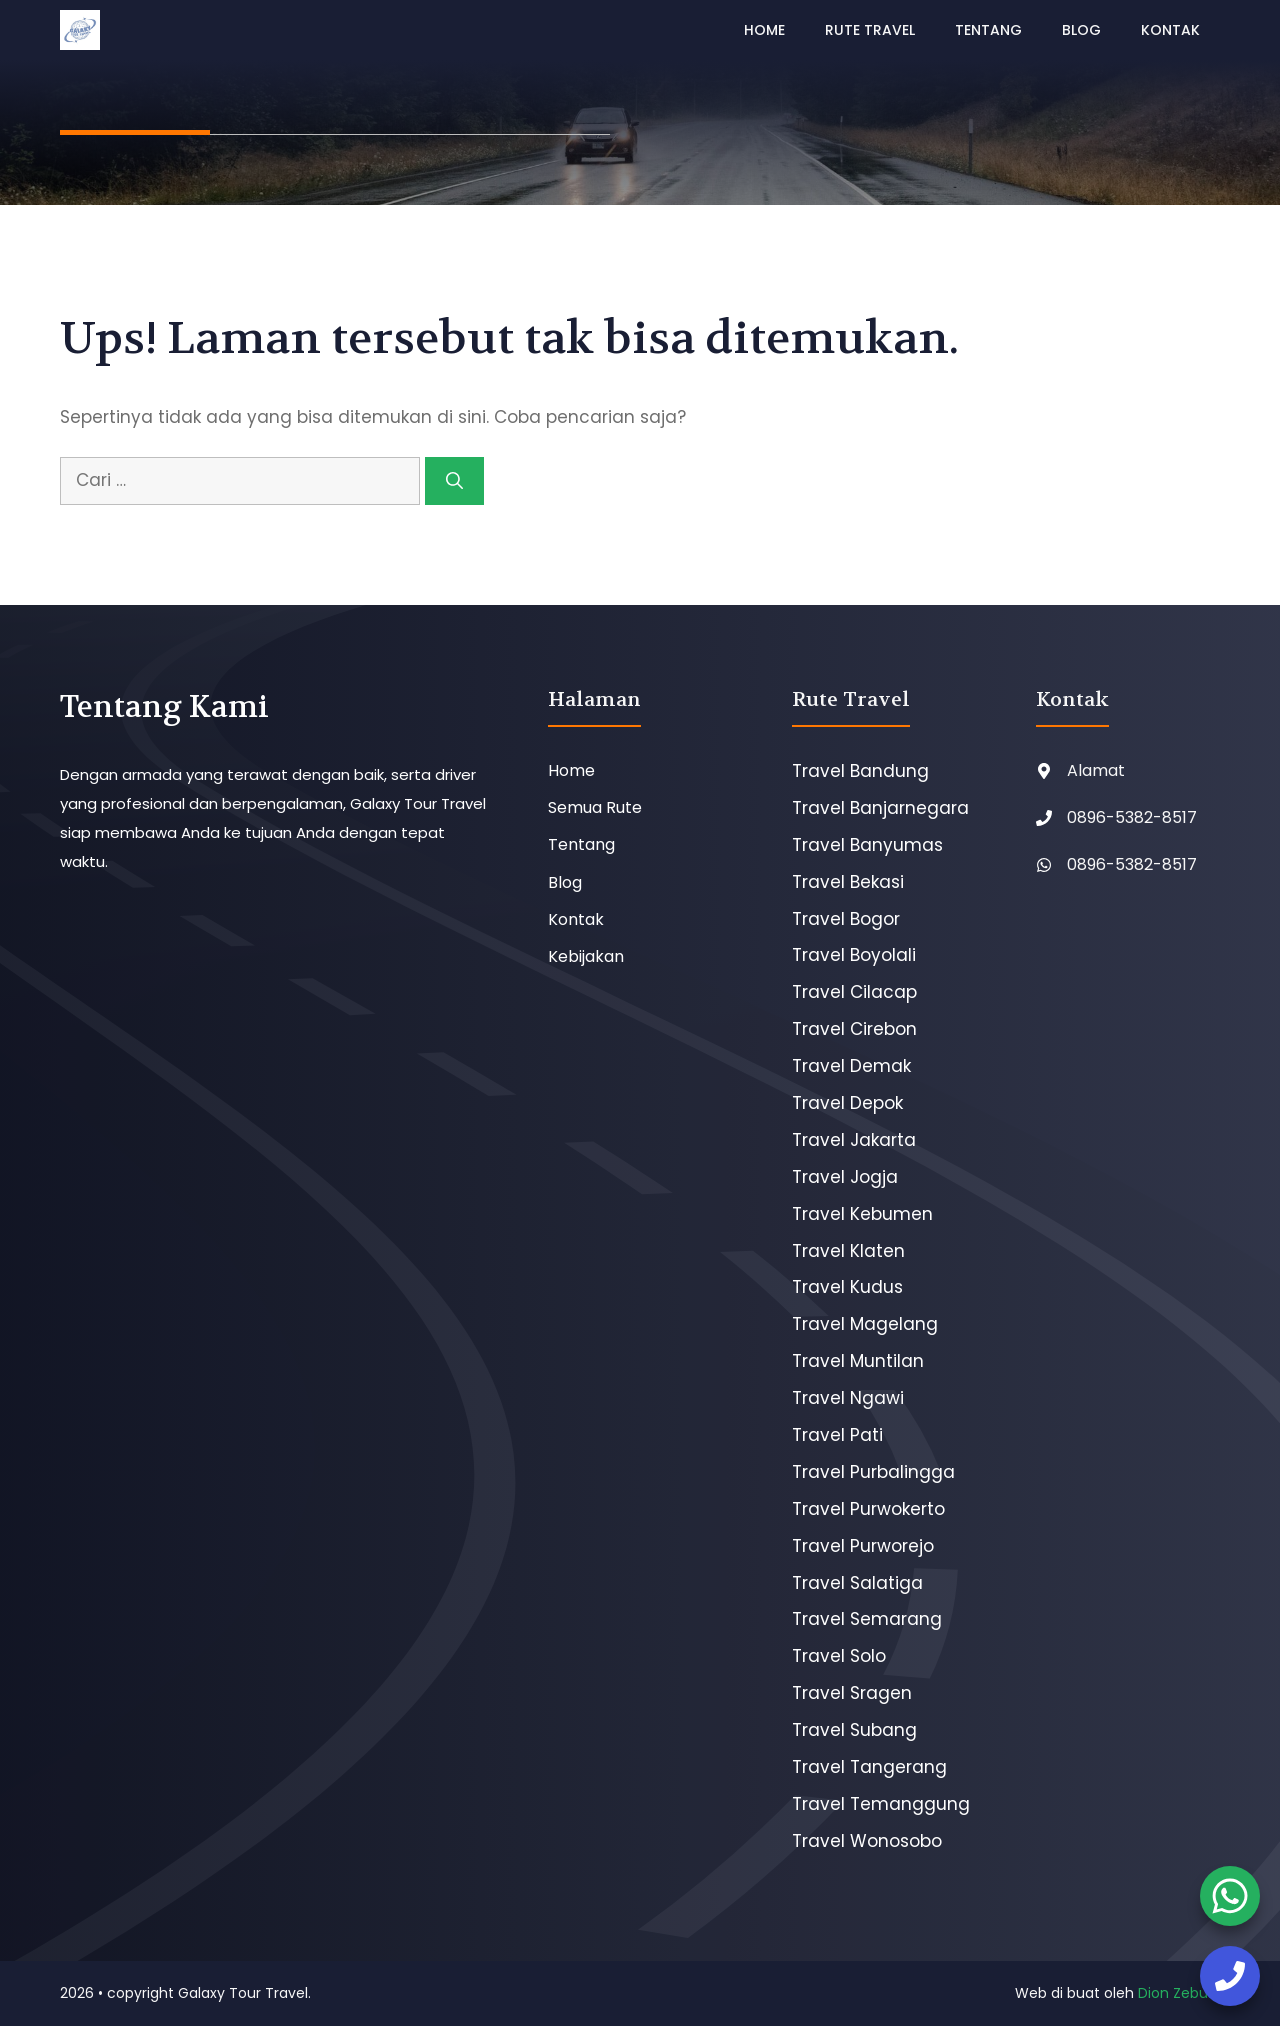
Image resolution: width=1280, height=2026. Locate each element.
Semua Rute (595, 807)
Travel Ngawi (848, 1398)
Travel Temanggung (881, 1804)
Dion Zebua (1177, 1993)
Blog (1081, 30)
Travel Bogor (846, 919)
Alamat (1096, 770)
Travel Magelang (865, 1324)
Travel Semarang (867, 1619)
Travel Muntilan (858, 1361)
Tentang (988, 30)
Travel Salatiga (857, 1583)
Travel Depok (847, 1103)
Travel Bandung (860, 771)
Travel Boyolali (854, 955)
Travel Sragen (852, 1693)
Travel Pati (837, 1435)
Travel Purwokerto (868, 1509)
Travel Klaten (848, 1251)
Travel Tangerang (869, 1767)
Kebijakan (586, 956)
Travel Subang (854, 1730)
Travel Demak (851, 1066)
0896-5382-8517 (1132, 817)
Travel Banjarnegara (880, 808)
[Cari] (454, 481)
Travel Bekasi (848, 882)
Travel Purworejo (863, 1546)
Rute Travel (870, 30)
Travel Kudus (847, 1287)
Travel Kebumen (862, 1214)
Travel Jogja (845, 1177)
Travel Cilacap (854, 992)
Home (764, 30)
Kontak (1170, 30)
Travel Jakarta (854, 1140)
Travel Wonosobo (867, 1841)
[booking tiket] (1230, 1896)
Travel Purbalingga (873, 1472)
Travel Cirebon (854, 1029)
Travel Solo (839, 1656)
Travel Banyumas (867, 845)
